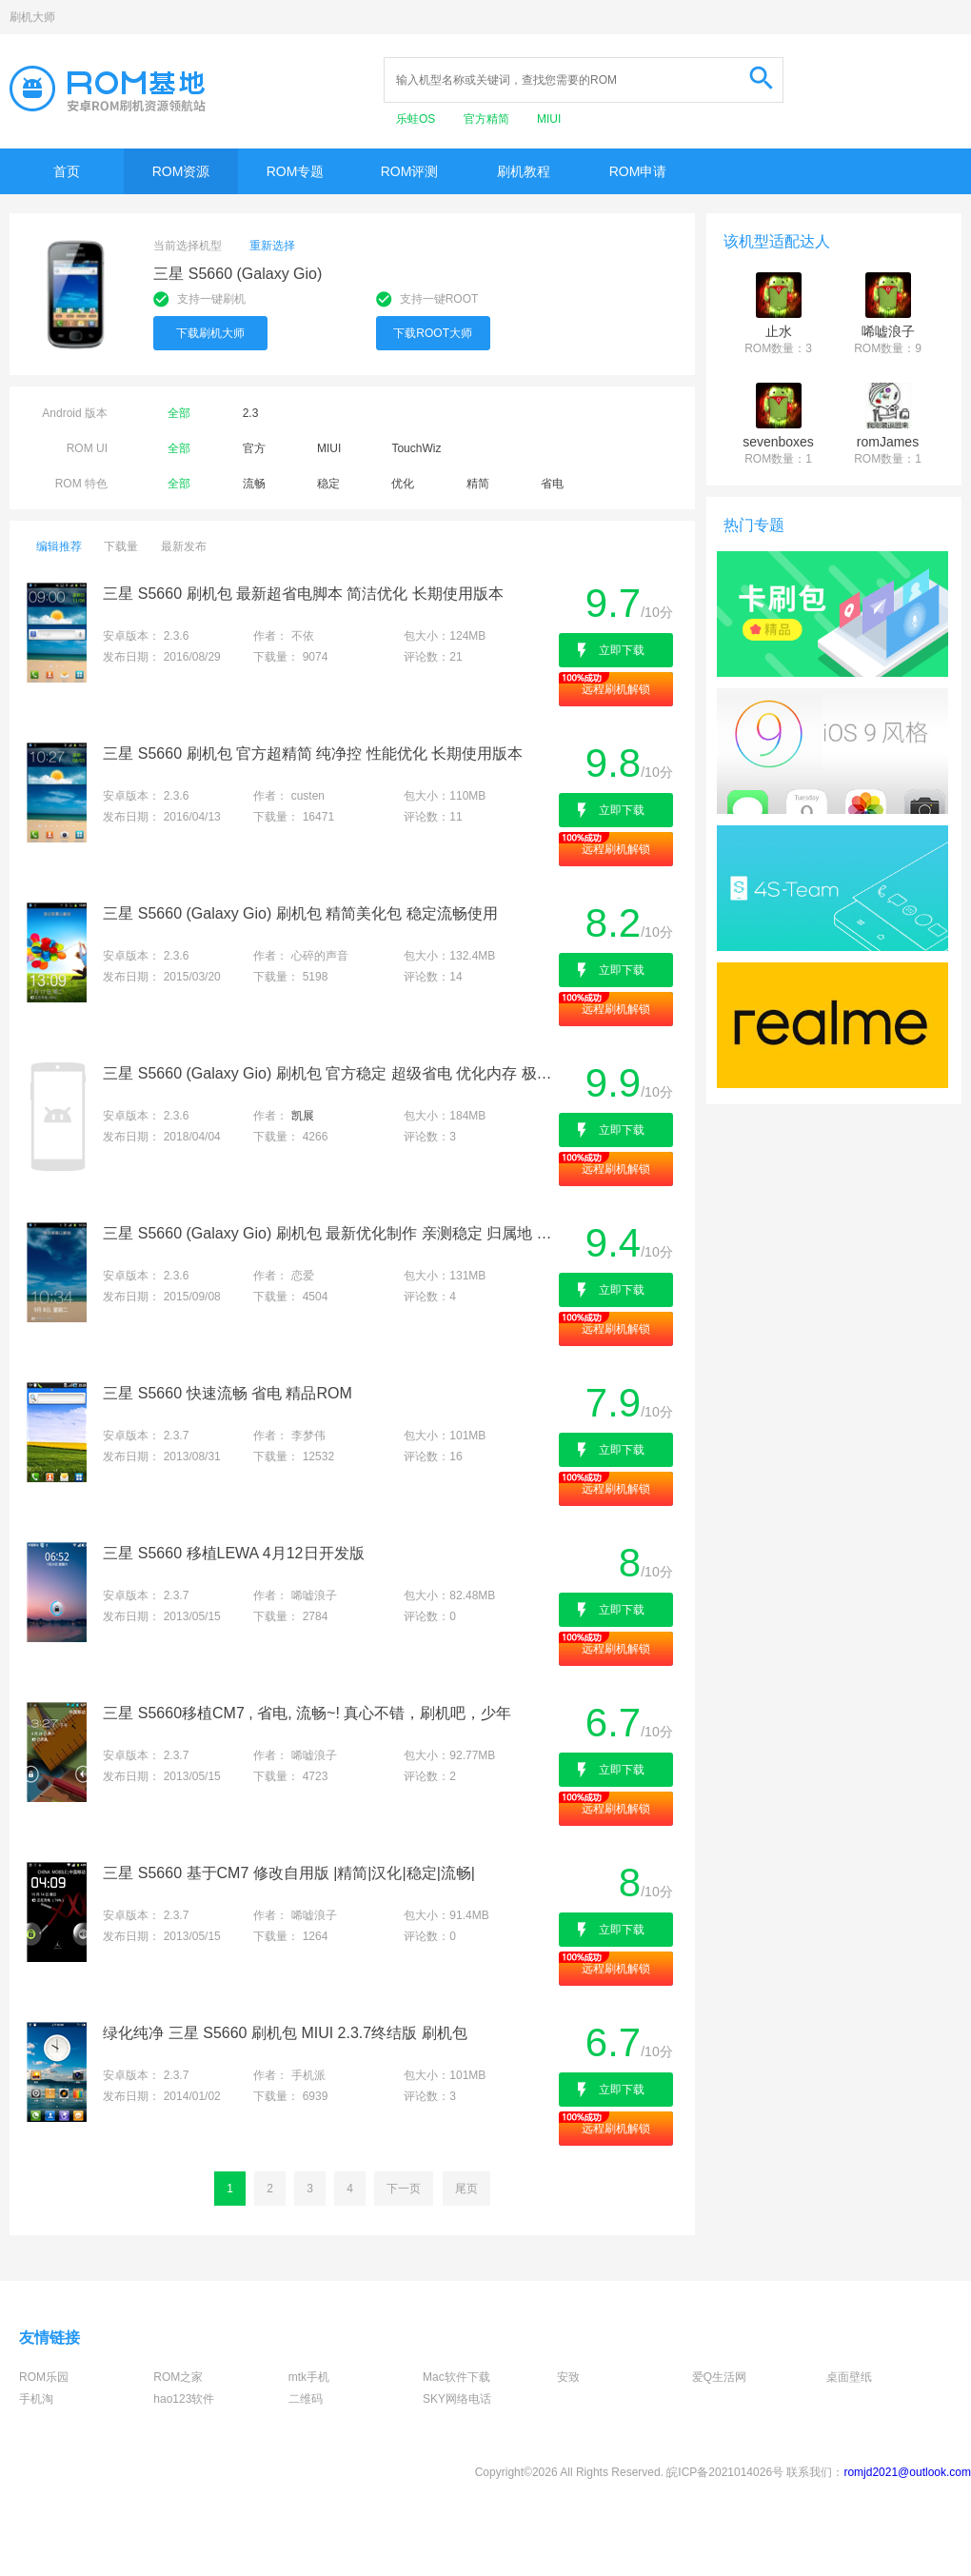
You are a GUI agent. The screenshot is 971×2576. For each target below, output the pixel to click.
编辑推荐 (59, 546)
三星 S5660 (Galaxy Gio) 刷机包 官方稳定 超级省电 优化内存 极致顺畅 (329, 1073)
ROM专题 (296, 171)
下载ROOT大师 (432, 333)
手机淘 (36, 2399)
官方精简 (488, 119)
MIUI (549, 119)
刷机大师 (32, 17)
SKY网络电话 (457, 2399)
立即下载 (621, 650)
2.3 (251, 413)
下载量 (121, 546)
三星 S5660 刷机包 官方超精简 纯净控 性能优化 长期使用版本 (313, 753)
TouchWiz (416, 448)
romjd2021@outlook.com (907, 2472)
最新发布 (184, 546)
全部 (179, 413)
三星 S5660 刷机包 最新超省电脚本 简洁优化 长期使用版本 (303, 593)
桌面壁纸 (849, 2377)
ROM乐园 (44, 2377)
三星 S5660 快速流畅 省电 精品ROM (227, 1393)
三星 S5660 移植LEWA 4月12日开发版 (233, 1553)
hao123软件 (183, 2399)
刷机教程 (523, 171)
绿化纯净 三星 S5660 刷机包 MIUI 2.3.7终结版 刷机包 (284, 2033)
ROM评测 (410, 171)
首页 (66, 171)
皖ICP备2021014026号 (724, 2472)
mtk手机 (308, 2377)
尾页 (466, 2188)
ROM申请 (638, 171)
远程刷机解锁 (616, 689)
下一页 (403, 2188)
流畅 (254, 483)
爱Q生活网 (719, 2377)
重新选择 (272, 245)
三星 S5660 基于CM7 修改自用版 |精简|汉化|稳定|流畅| (289, 1873)
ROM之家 (178, 2377)
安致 (568, 2377)
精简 (477, 483)
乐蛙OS (417, 119)
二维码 (305, 2399)
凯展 (302, 1115)
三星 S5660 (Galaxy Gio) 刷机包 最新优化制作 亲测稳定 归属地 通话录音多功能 (329, 1233)
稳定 (328, 483)
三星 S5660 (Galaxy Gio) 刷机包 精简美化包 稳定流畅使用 (300, 913)
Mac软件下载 (456, 2377)
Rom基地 (108, 88)
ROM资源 (181, 171)
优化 (402, 483)
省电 (552, 483)
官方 (254, 448)
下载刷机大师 (210, 333)
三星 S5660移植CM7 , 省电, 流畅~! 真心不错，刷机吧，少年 (307, 1713)
